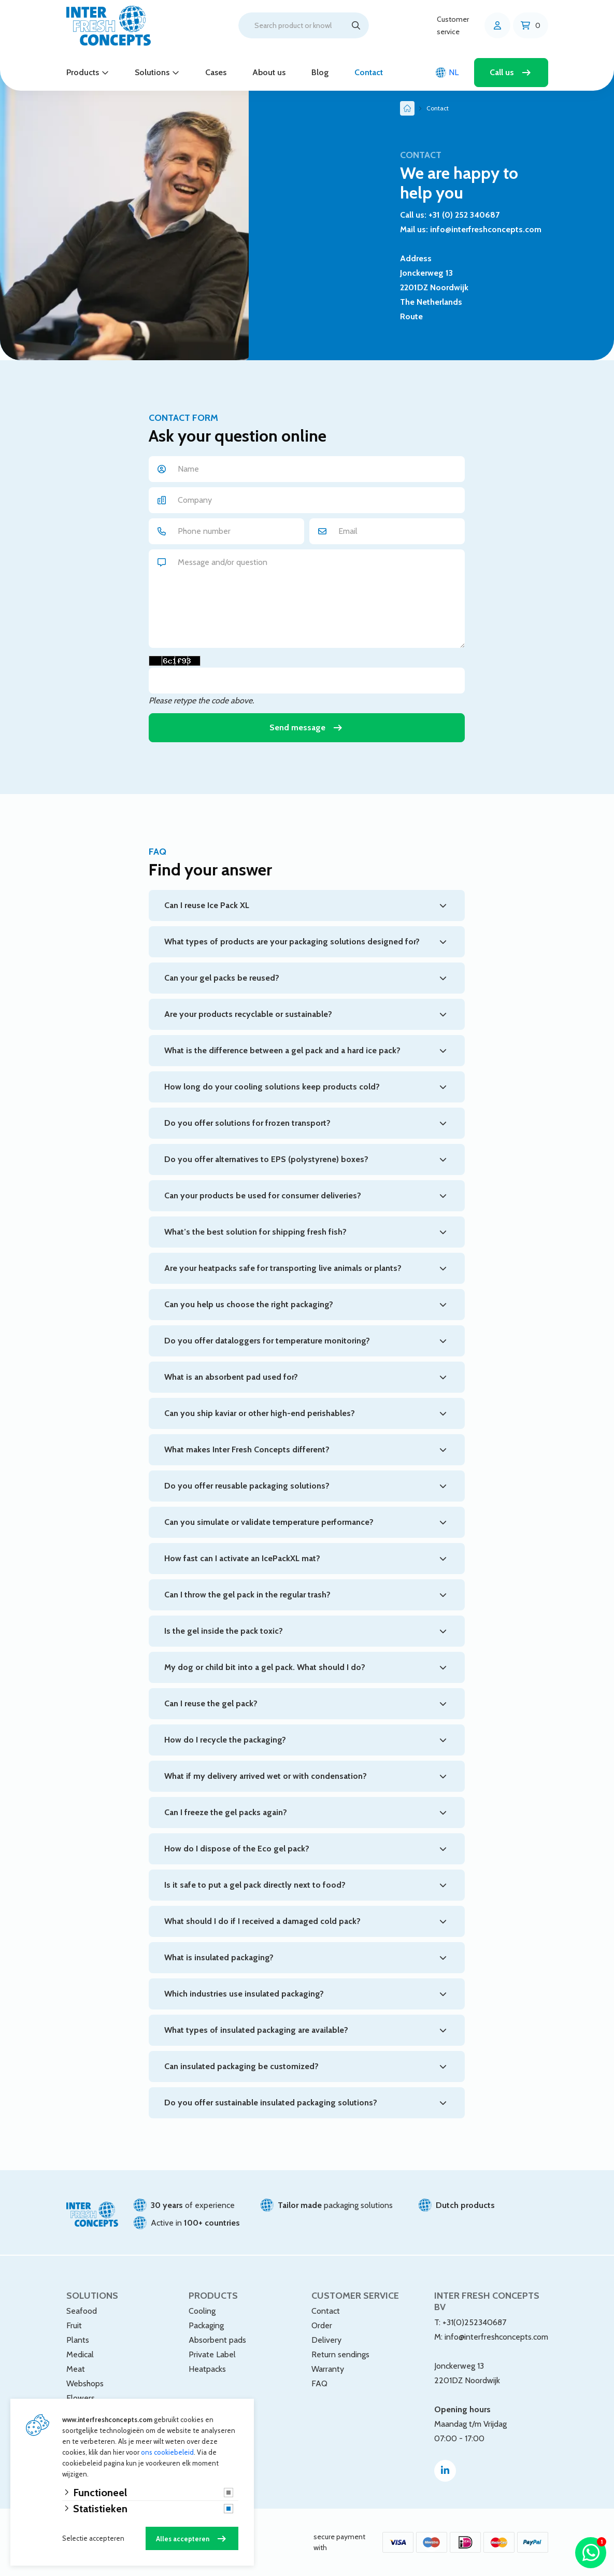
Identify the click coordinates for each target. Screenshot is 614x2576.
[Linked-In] (445, 2471)
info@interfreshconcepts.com (496, 2337)
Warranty (327, 2369)
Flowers (80, 2398)
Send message (297, 727)
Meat (75, 2369)
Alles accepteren (182, 2539)
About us (268, 72)
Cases (215, 72)
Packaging (206, 2325)
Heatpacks (207, 2369)
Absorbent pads (217, 2340)
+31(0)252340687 (474, 2322)
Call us (502, 72)
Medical (80, 2354)
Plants (77, 2340)
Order (321, 2325)
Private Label (212, 2354)
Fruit (74, 2325)
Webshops (85, 2383)
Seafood (81, 2311)
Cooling (202, 2311)
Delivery (326, 2340)
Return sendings (340, 2354)
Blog (320, 72)
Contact (368, 72)
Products (82, 72)
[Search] (356, 25)
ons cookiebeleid (167, 2452)
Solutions (152, 72)
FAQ (319, 2383)
